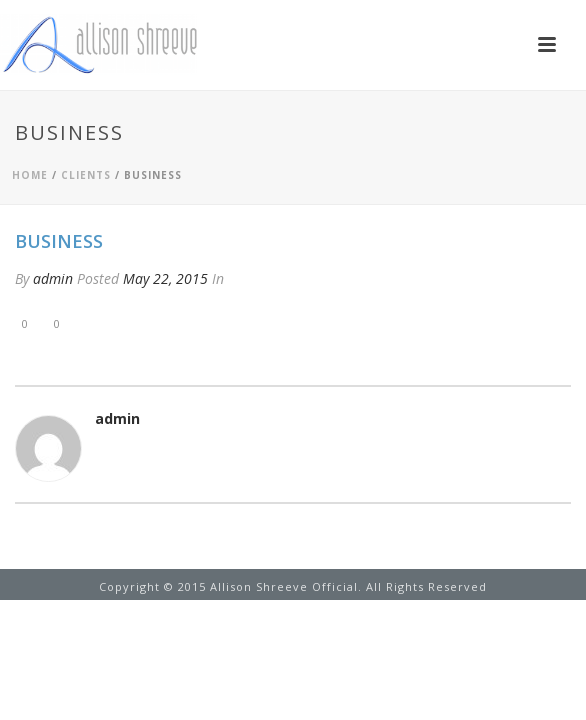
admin (53, 278)
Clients (86, 175)
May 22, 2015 (165, 278)
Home (30, 175)
